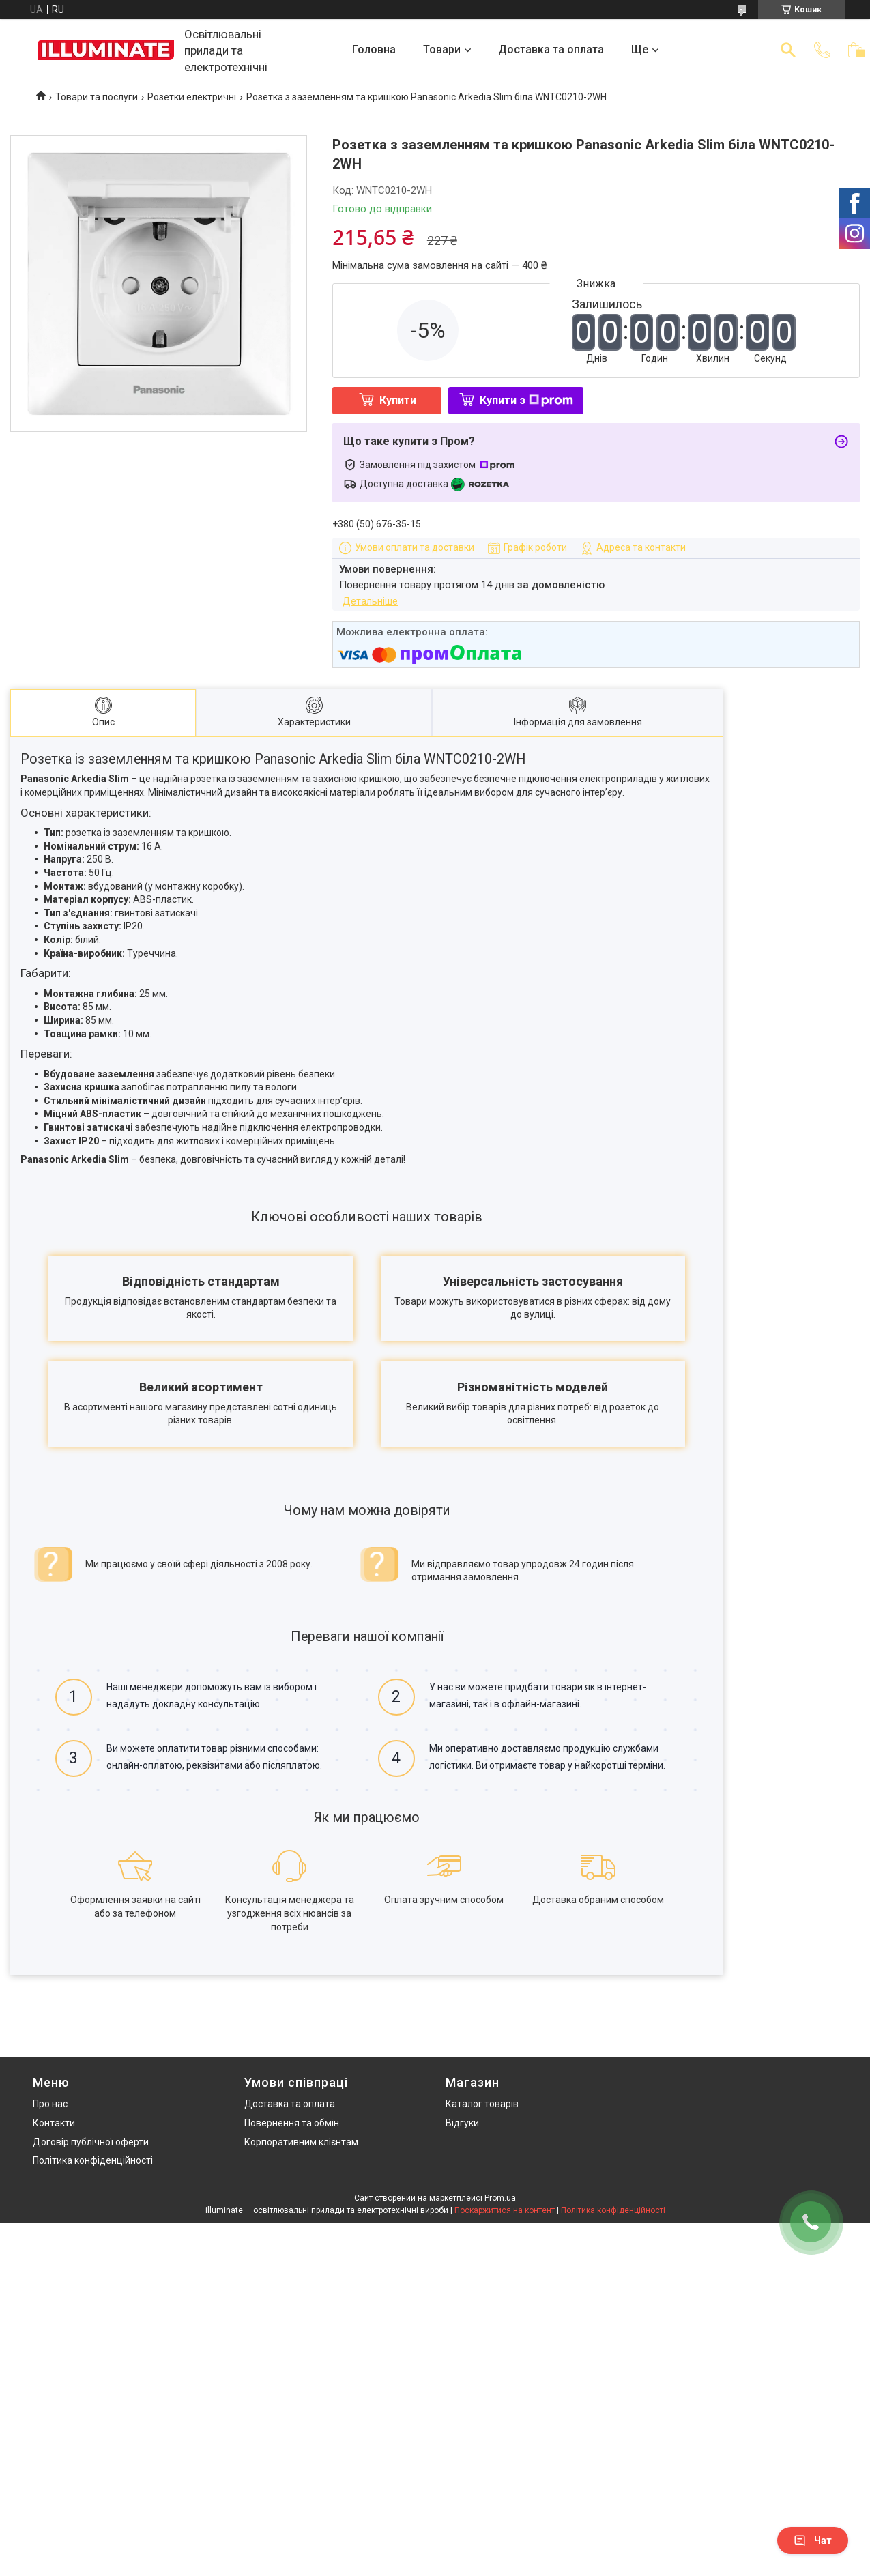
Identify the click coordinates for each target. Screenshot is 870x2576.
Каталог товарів (482, 2103)
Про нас (50, 2103)
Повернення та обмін (291, 2122)
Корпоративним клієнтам (301, 2142)
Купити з (526, 400)
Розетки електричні (191, 96)
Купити (397, 400)
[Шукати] (788, 49)
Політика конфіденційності (93, 2160)
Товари (442, 49)
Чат (813, 2540)
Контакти (54, 2122)
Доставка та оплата (551, 49)
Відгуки (462, 2122)
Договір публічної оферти (91, 2142)
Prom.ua (500, 2198)
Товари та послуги (96, 96)
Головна (374, 49)
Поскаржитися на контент (504, 2210)
